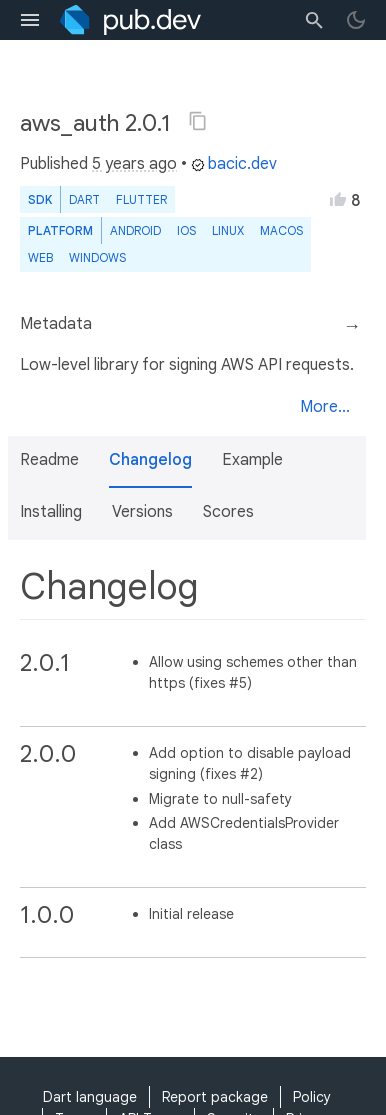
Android (135, 230)
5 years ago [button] (134, 164)
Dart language (90, 1097)
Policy (312, 1097)
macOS (281, 230)
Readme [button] (49, 460)
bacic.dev (234, 164)
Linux (228, 230)
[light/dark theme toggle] (356, 20)
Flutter (141, 199)
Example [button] (252, 460)
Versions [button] (142, 512)
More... (325, 407)
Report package (215, 1097)
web (40, 257)
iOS (186, 230)
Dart (84, 199)
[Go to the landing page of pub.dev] (130, 20)
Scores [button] (228, 512)
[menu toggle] (30, 20)
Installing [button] (51, 512)
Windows (97, 257)
